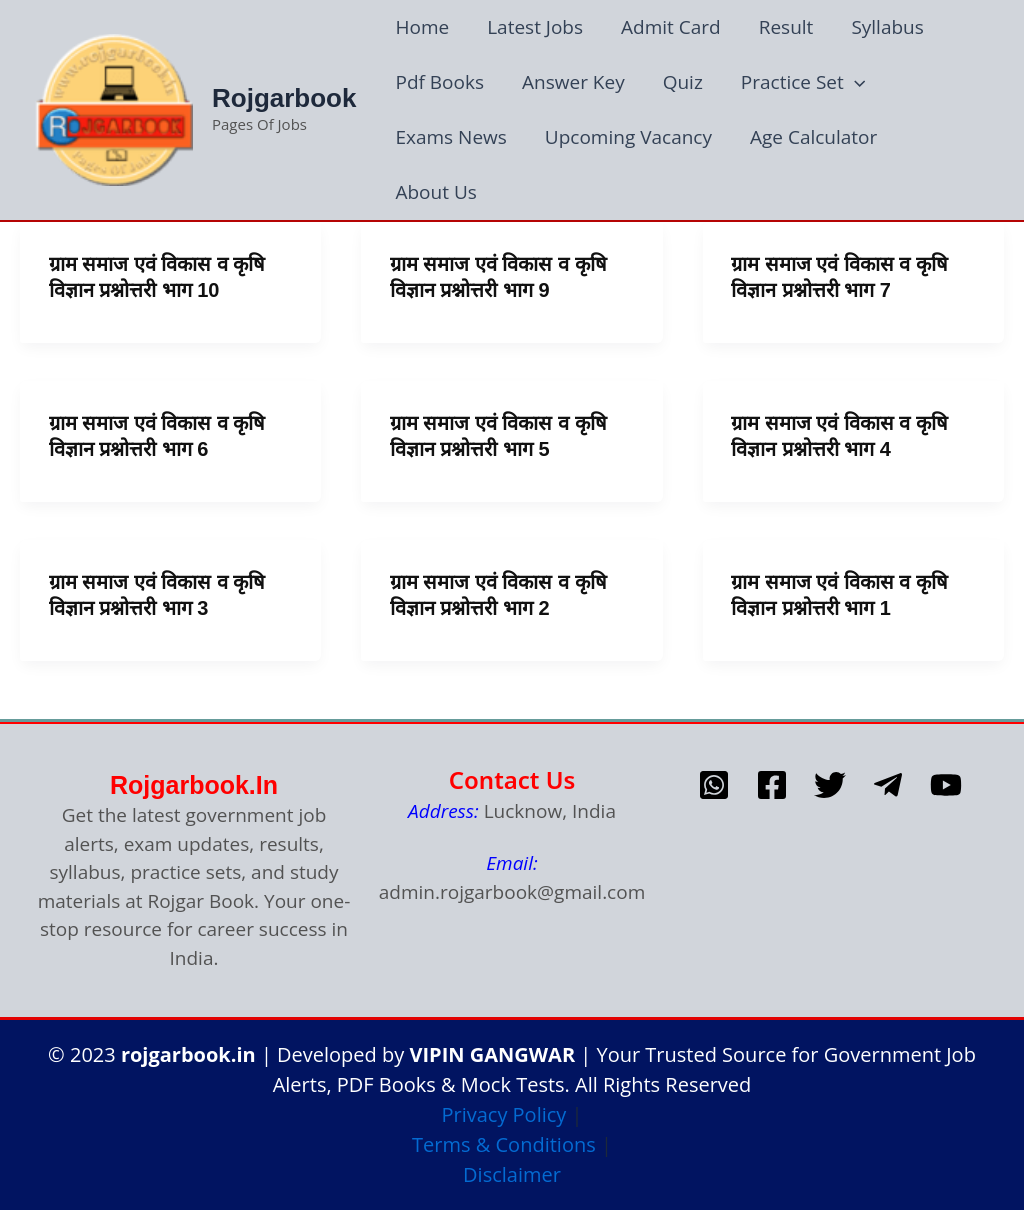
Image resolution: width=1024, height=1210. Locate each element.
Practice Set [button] (803, 82)
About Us (435, 192)
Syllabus (887, 27)
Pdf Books (439, 82)
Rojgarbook (284, 98)
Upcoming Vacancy (628, 137)
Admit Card (671, 27)
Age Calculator (813, 137)
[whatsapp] (714, 785)
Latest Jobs (535, 27)
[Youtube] (946, 785)
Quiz (683, 82)
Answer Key (573, 82)
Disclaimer (512, 1174)
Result (786, 27)
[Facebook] (772, 785)
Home (422, 27)
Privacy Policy (503, 1114)
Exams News (450, 137)
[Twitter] (830, 785)
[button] (854, 82)
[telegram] (888, 785)
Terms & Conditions (504, 1144)
